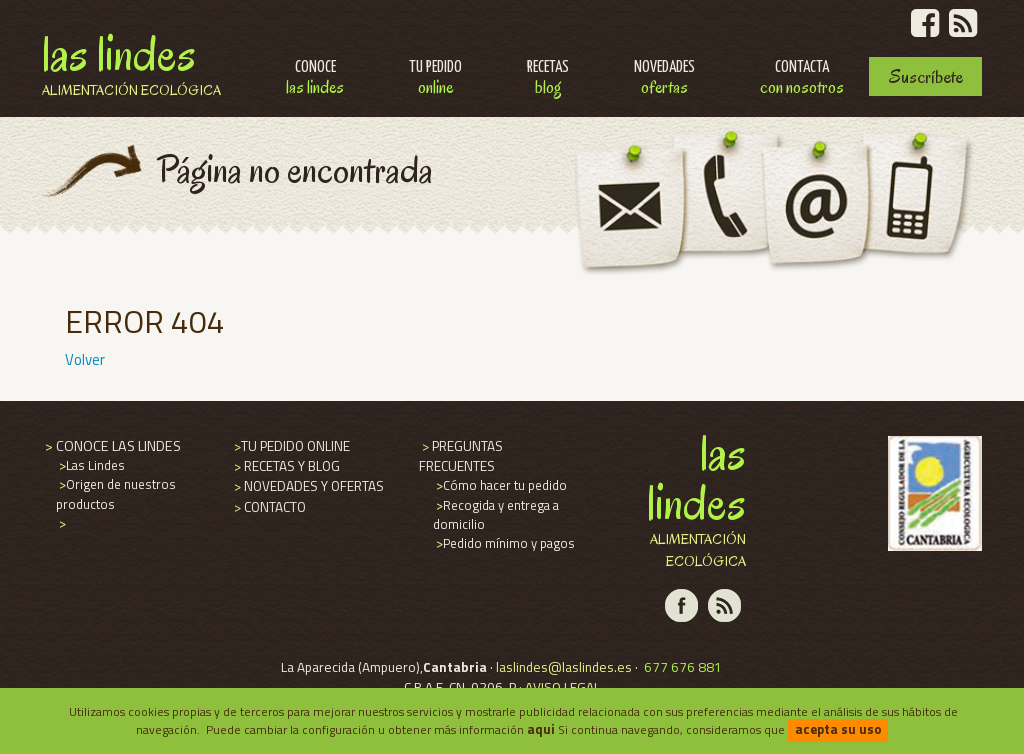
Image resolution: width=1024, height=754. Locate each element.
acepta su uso (838, 729)
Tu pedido (435, 79)
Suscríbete (926, 76)
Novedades (664, 79)
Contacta (802, 79)
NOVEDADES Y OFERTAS (307, 486)
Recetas (548, 79)
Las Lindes (131, 62)
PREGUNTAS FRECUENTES (461, 456)
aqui (541, 729)
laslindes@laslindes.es (564, 667)
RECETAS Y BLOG (285, 466)
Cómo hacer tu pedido (500, 485)
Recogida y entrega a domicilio (496, 514)
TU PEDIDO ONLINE (290, 446)
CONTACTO (268, 507)
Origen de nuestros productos (116, 493)
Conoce (315, 79)
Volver (85, 359)
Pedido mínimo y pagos (504, 543)
